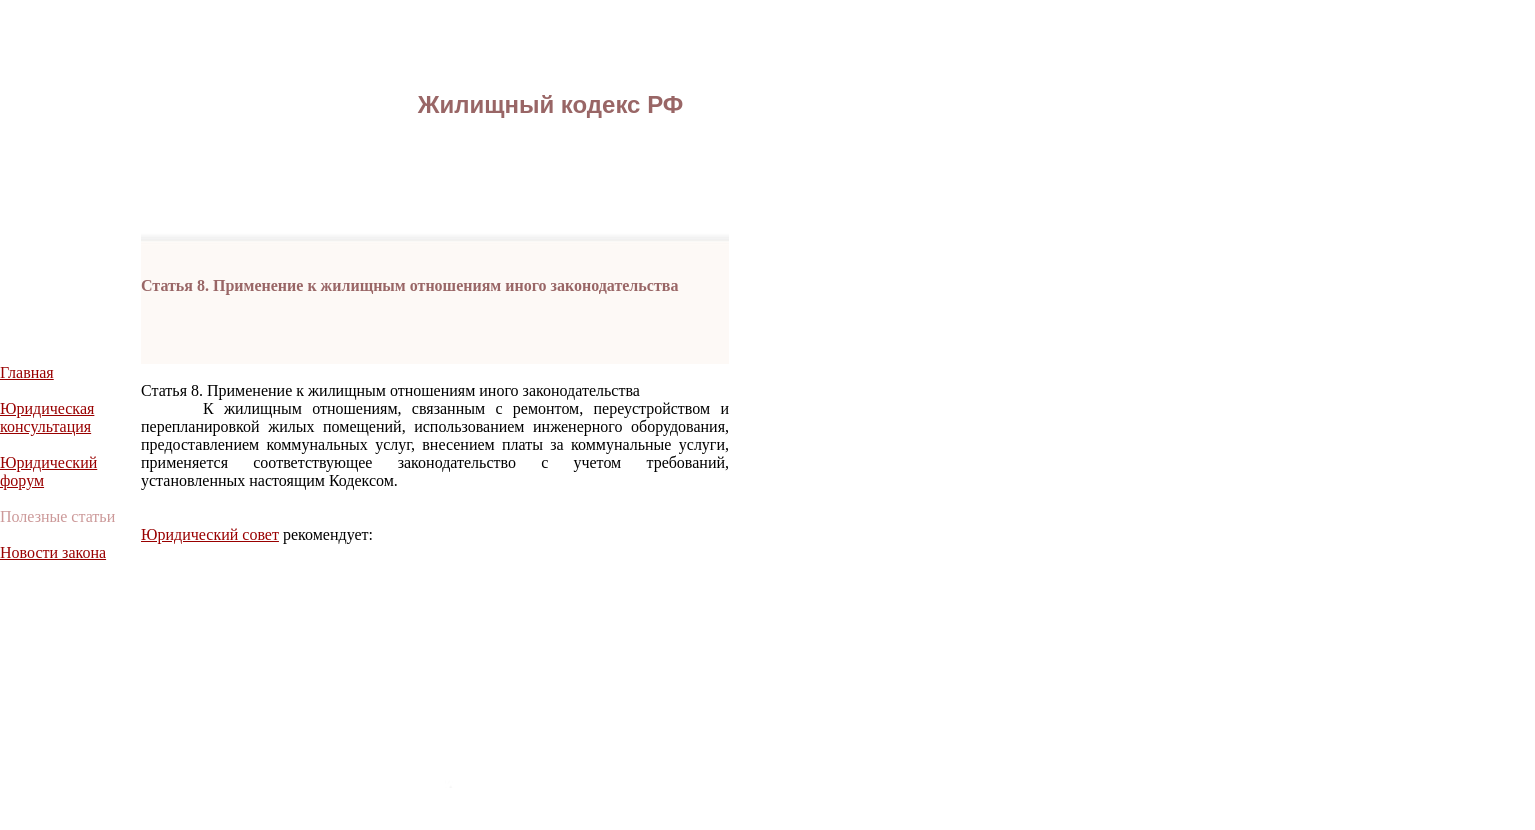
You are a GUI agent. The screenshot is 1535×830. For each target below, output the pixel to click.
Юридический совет (210, 534)
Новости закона (53, 552)
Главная (27, 372)
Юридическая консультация (47, 417)
